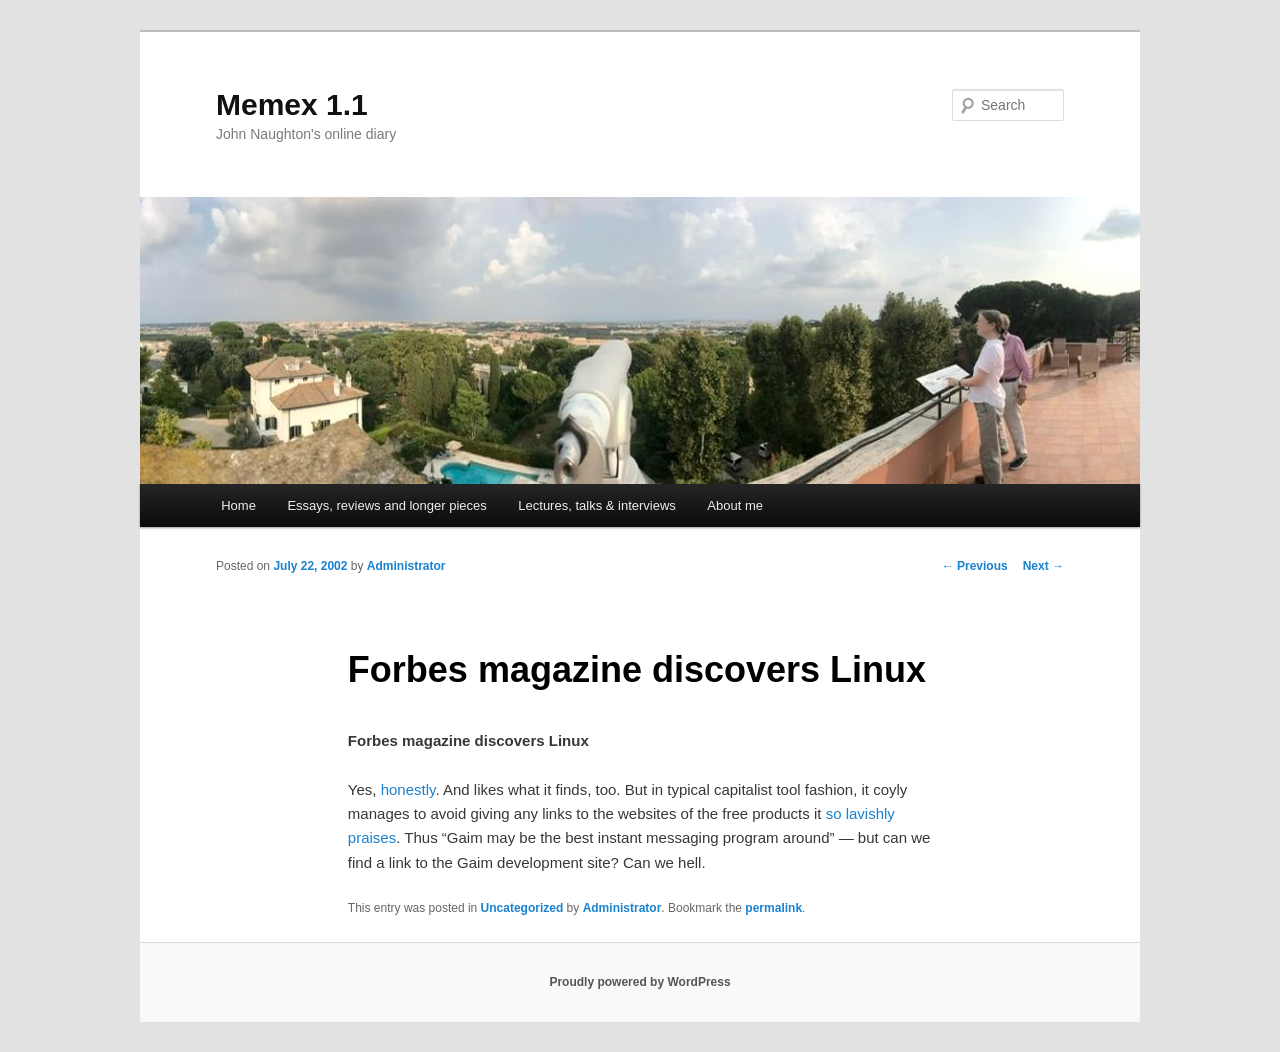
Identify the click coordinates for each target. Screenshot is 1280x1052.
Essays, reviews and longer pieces (386, 505)
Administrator (406, 566)
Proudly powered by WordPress (639, 982)
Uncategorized (522, 908)
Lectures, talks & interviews (597, 505)
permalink (773, 908)
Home (238, 505)
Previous (975, 566)
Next (1043, 566)
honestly (408, 789)
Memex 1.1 (292, 104)
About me (735, 505)
